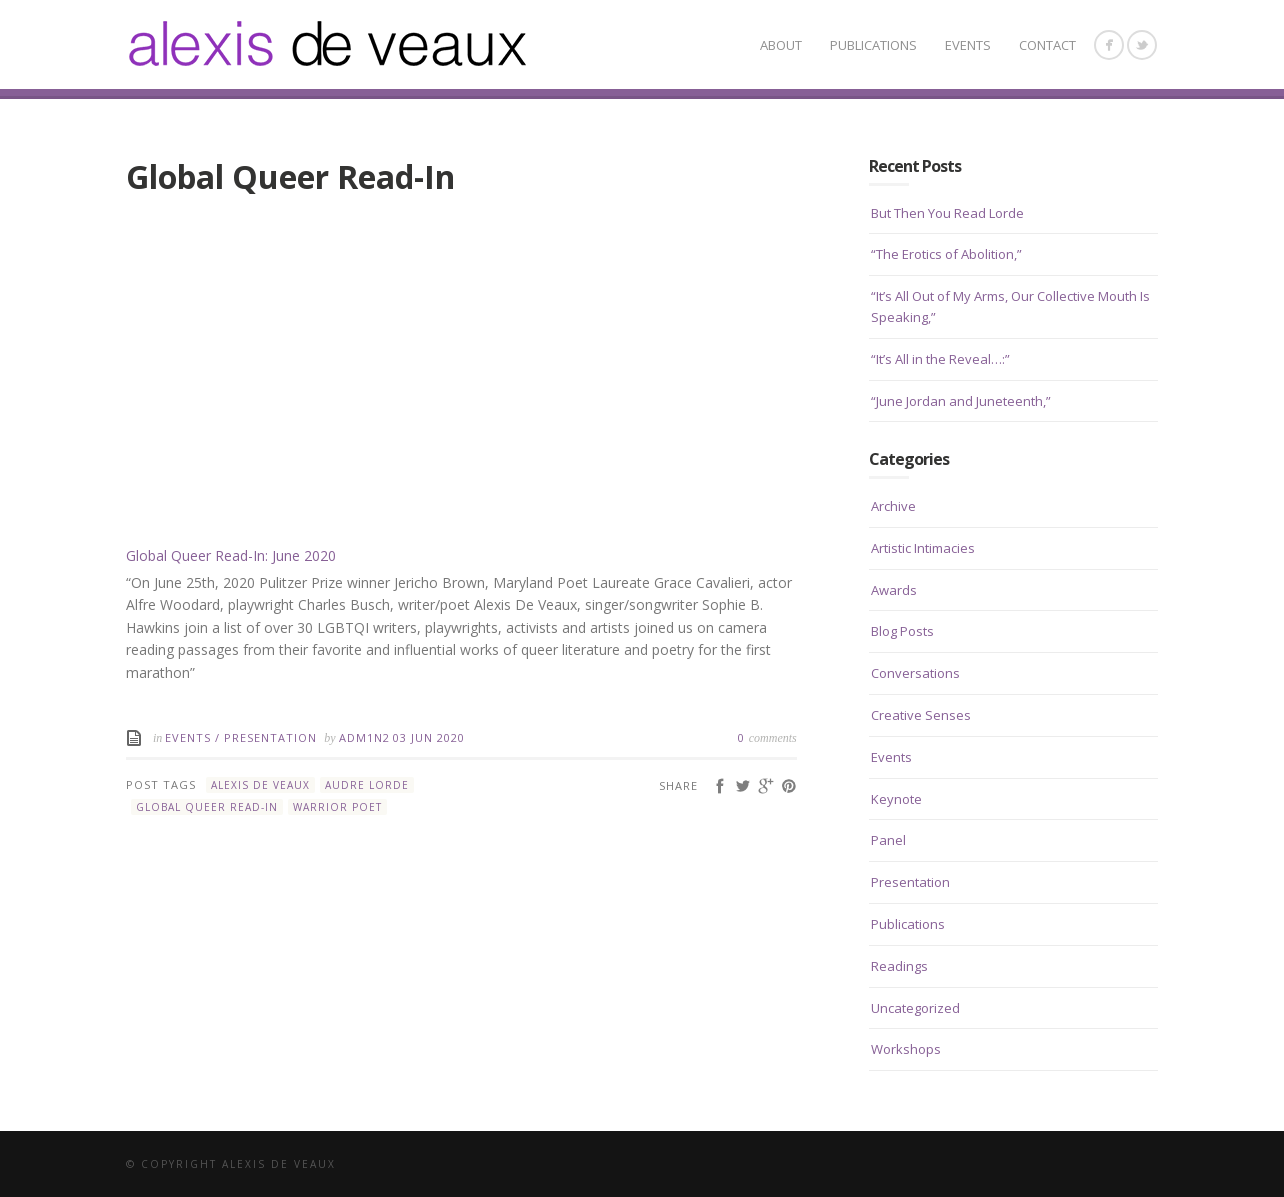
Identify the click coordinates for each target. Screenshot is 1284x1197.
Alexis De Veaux (260, 785)
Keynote (896, 799)
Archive (893, 506)
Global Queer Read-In (207, 807)
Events (968, 45)
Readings (899, 966)
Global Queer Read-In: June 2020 (231, 555)
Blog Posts (902, 631)
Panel (888, 840)
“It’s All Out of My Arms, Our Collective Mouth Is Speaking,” (1010, 306)
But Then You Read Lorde (947, 213)
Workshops (906, 1049)
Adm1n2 (364, 737)
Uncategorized (915, 1008)
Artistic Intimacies (923, 548)
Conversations (915, 673)
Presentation (270, 737)
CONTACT (1047, 45)
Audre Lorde (367, 785)
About (781, 45)
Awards (894, 590)
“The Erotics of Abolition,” (946, 254)
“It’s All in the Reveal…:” (940, 359)
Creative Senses (921, 715)
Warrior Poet (337, 807)
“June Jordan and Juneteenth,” (961, 401)
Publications (873, 45)
